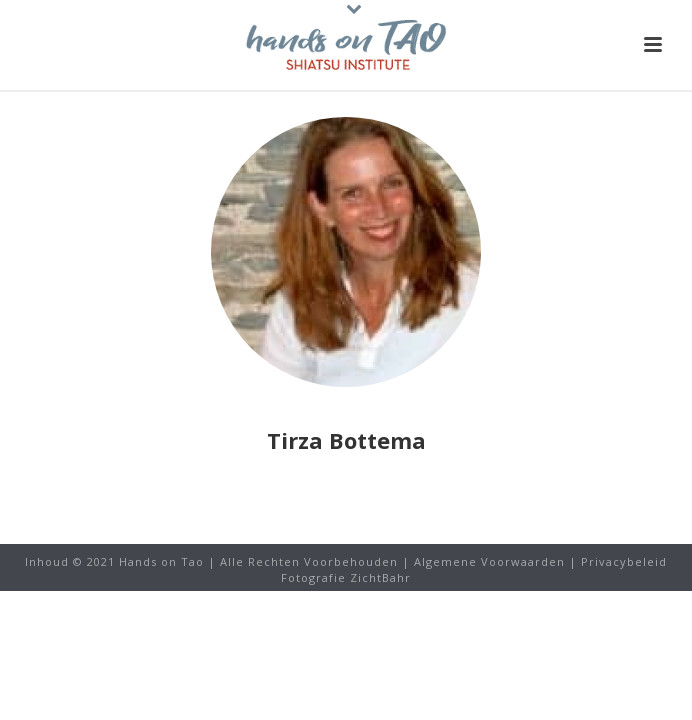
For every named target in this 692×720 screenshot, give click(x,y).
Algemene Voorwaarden (489, 561)
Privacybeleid (624, 561)
